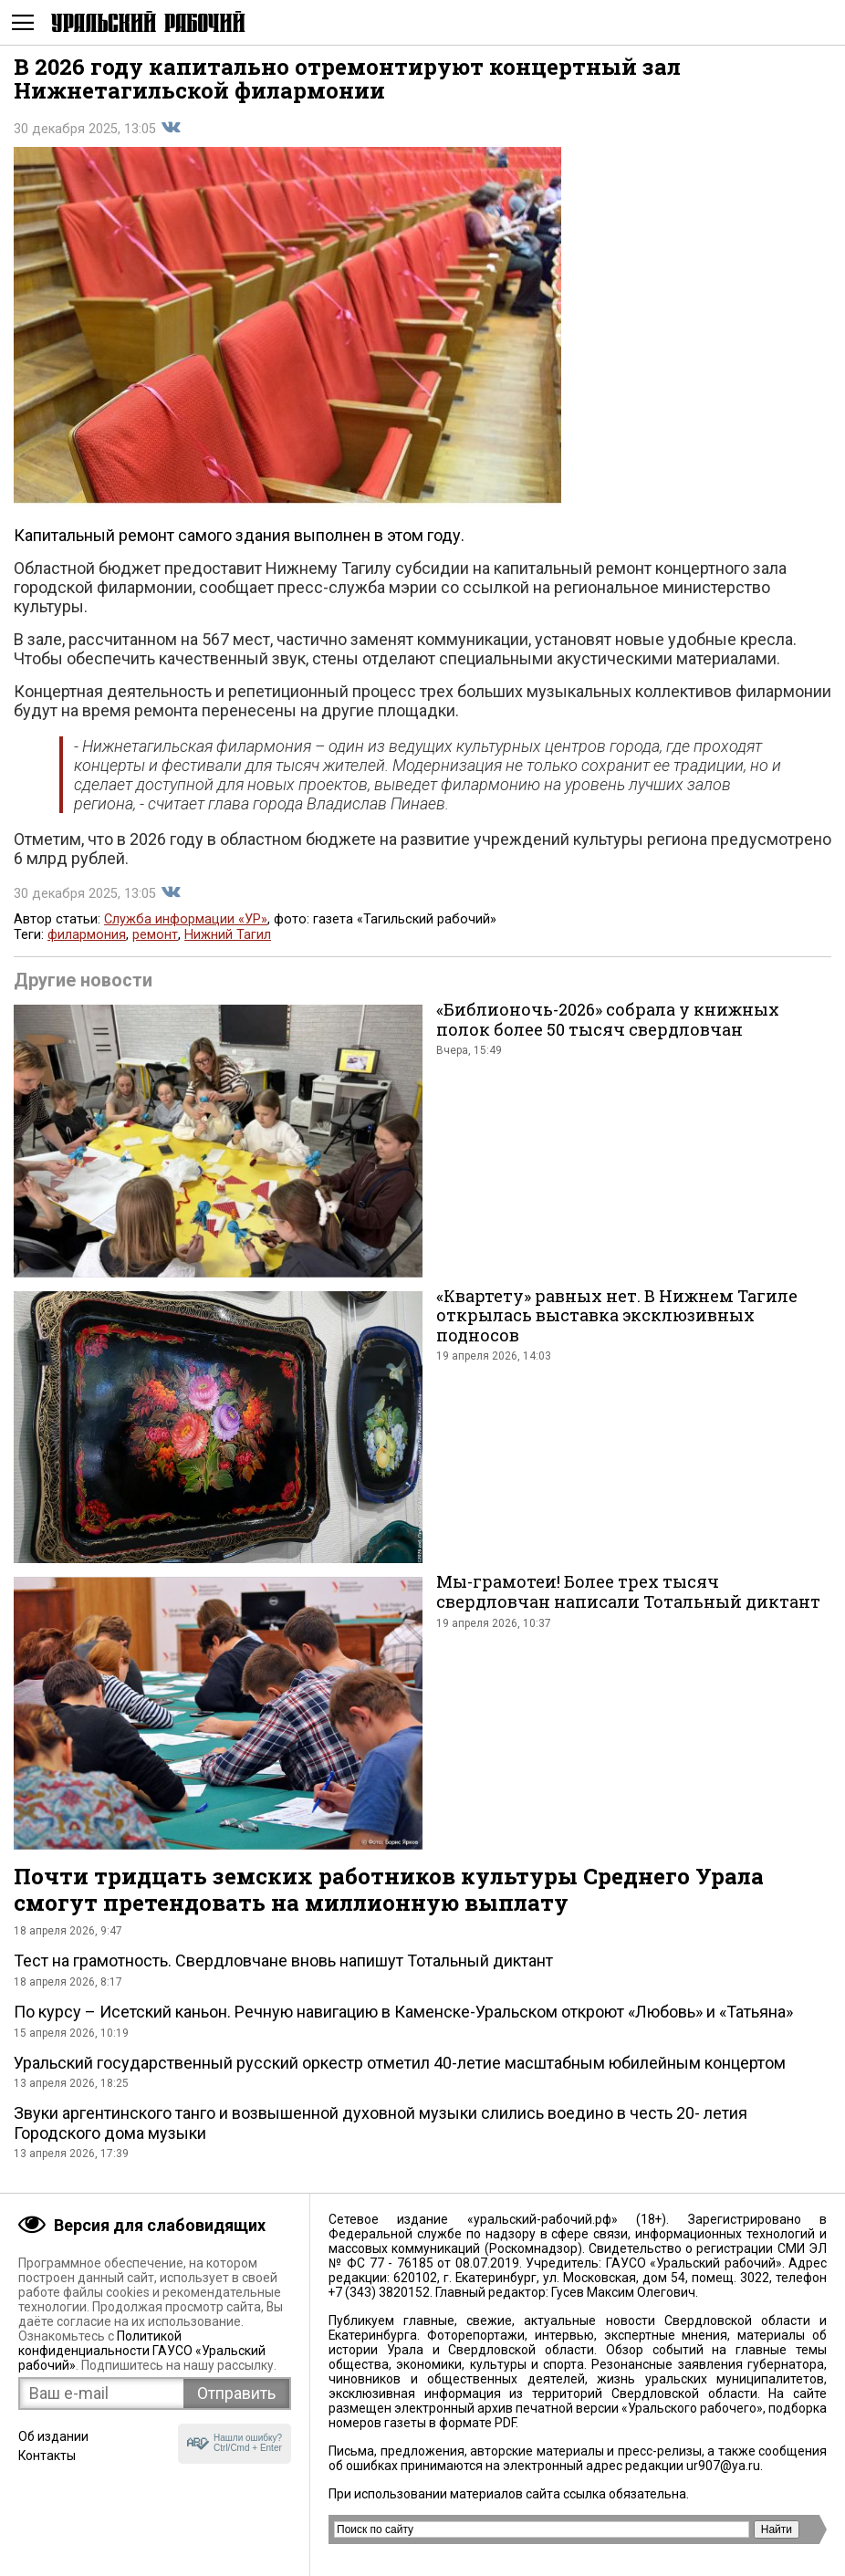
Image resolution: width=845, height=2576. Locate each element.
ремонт (155, 935)
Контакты (47, 2455)
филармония (86, 935)
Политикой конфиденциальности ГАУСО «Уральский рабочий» (142, 2351)
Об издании (53, 2436)
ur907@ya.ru (723, 2465)
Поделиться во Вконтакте (171, 128)
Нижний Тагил (227, 935)
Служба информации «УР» (185, 919)
